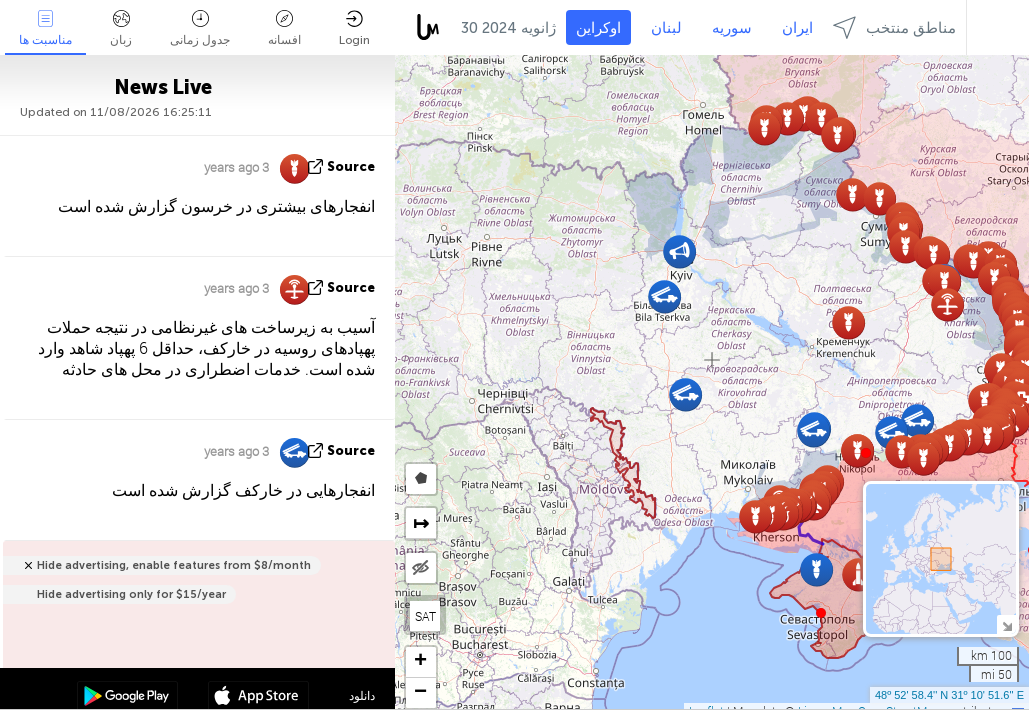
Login (354, 28)
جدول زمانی (200, 28)
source (351, 166)
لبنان (666, 28)
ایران (797, 28)
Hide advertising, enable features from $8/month (174, 565)
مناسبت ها (45, 28)
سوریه (732, 28)
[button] (866, 453)
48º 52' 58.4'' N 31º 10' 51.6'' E (949, 695)
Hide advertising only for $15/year (131, 594)
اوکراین (598, 28)
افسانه (284, 28)
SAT (425, 616)
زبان (121, 28)
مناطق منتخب (894, 27)
